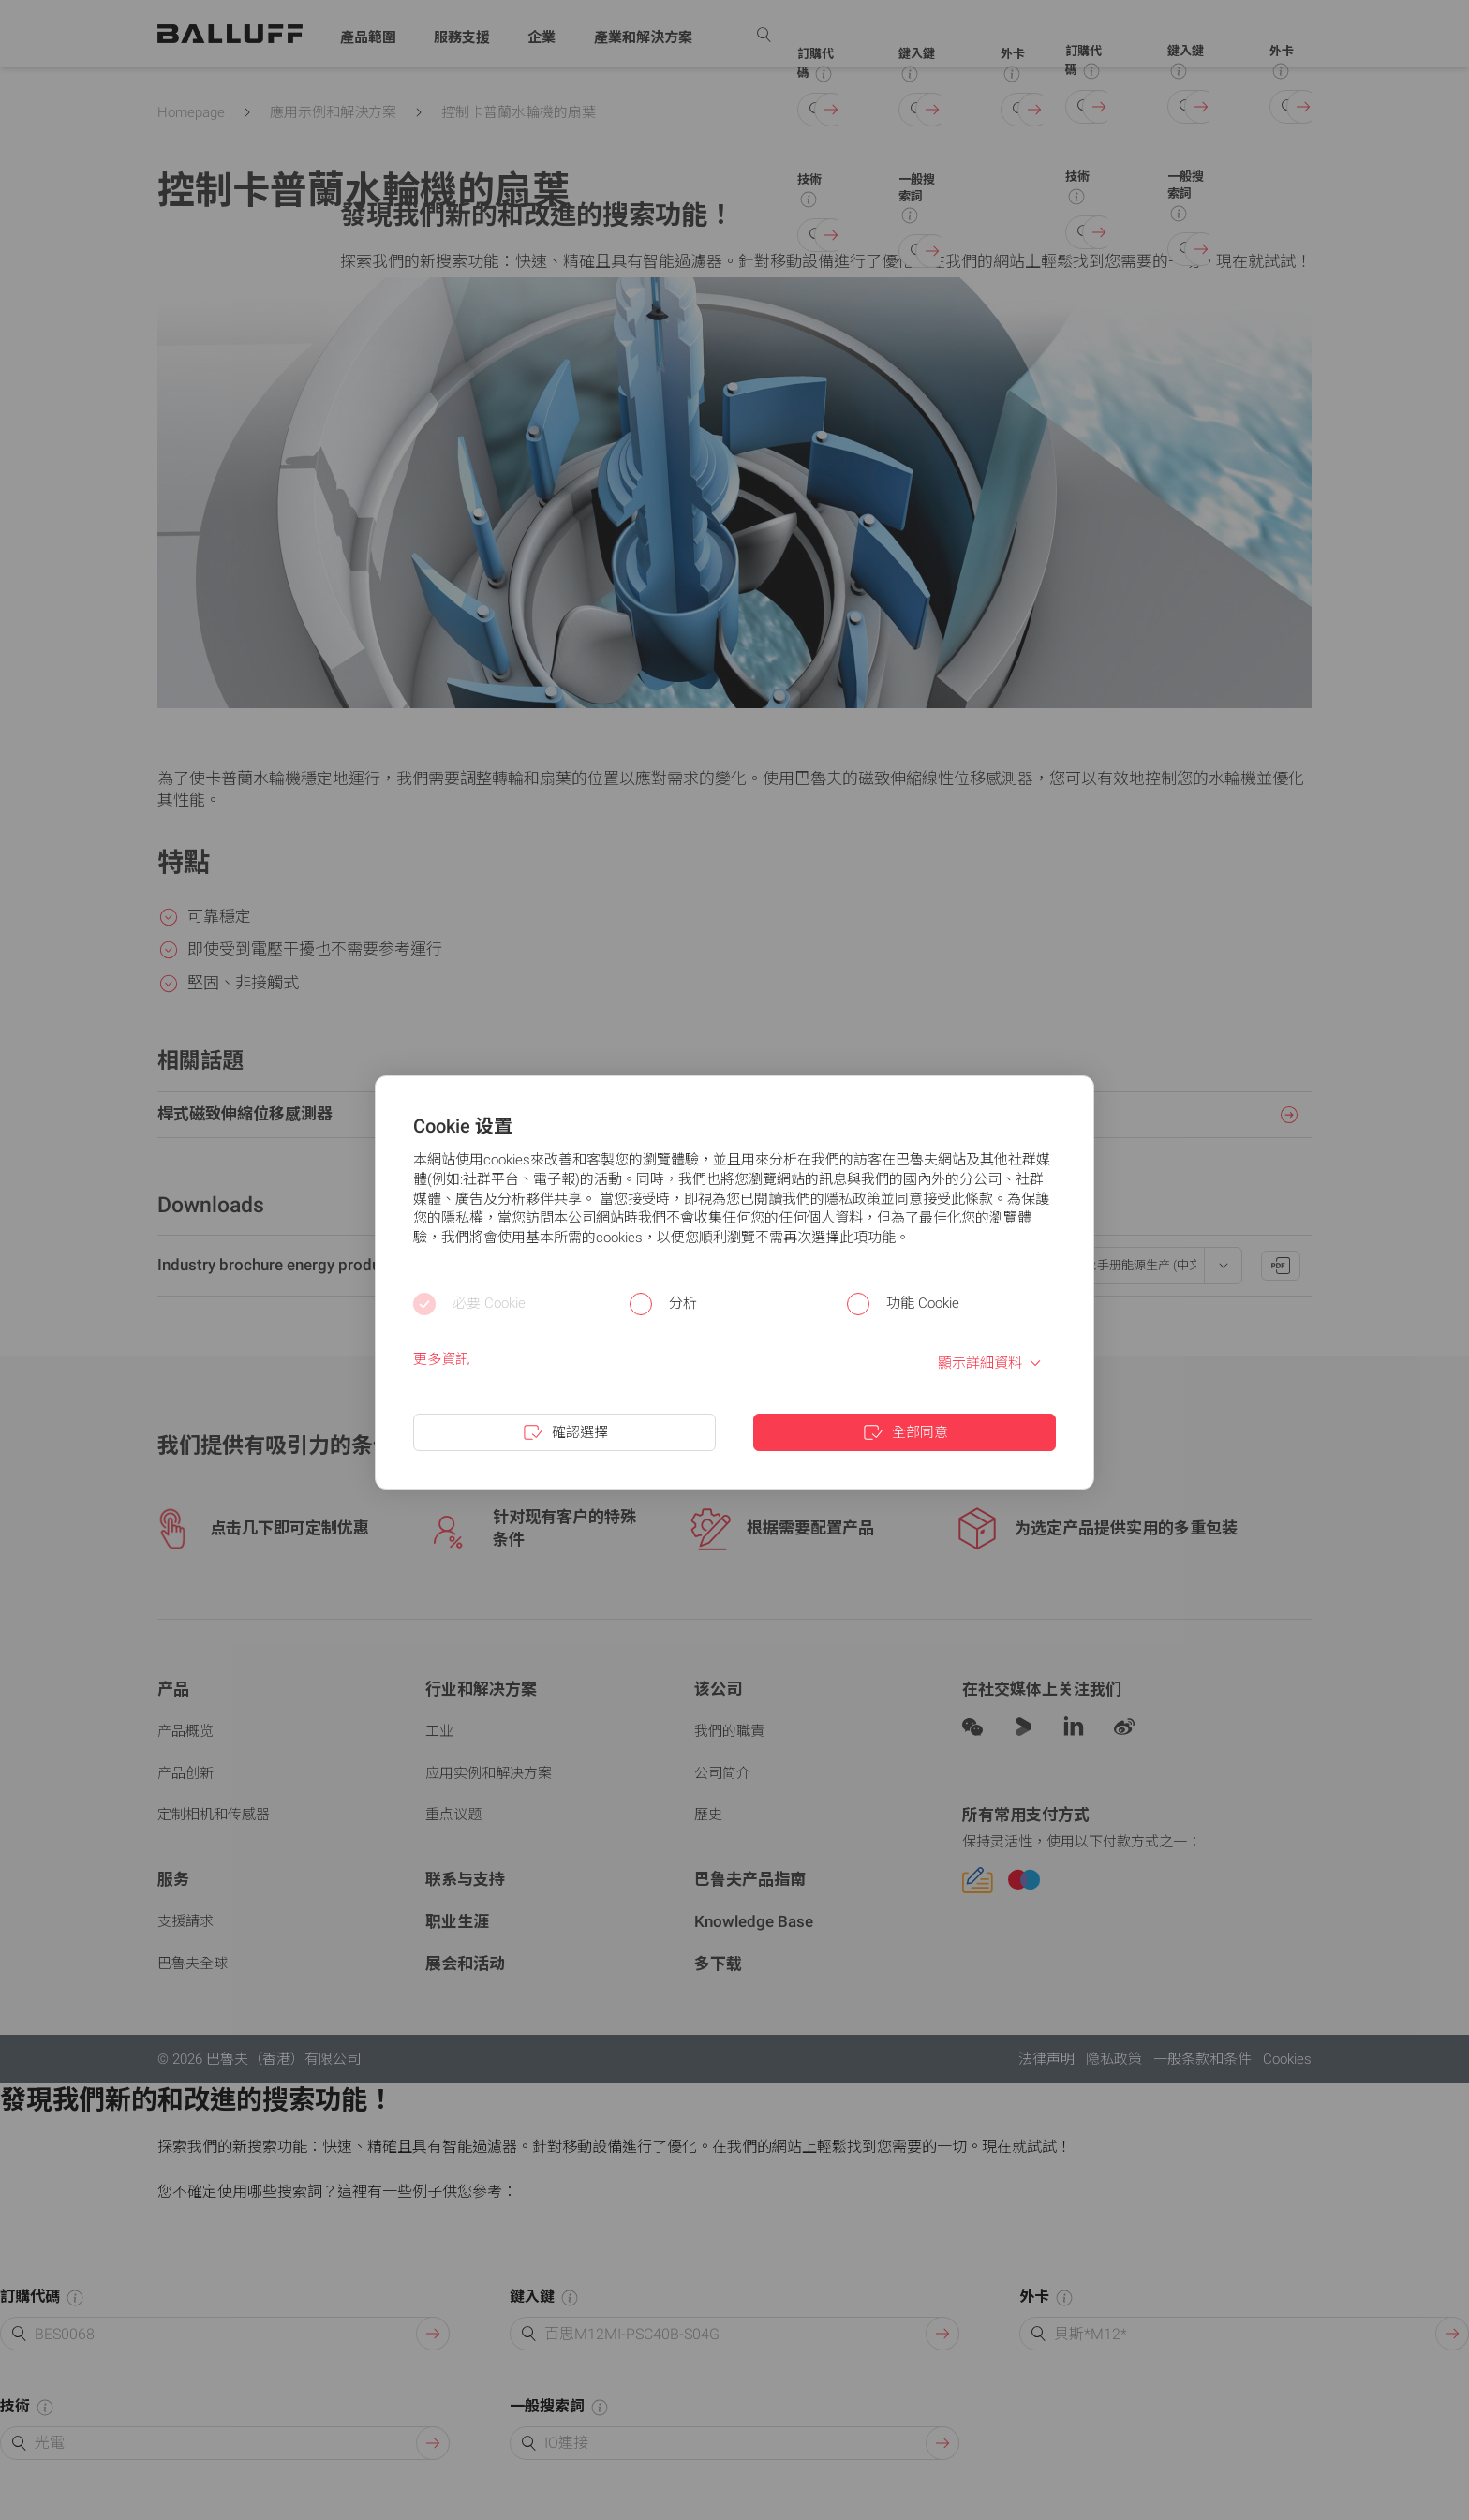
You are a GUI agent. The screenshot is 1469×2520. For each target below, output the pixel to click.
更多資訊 (441, 1359)
